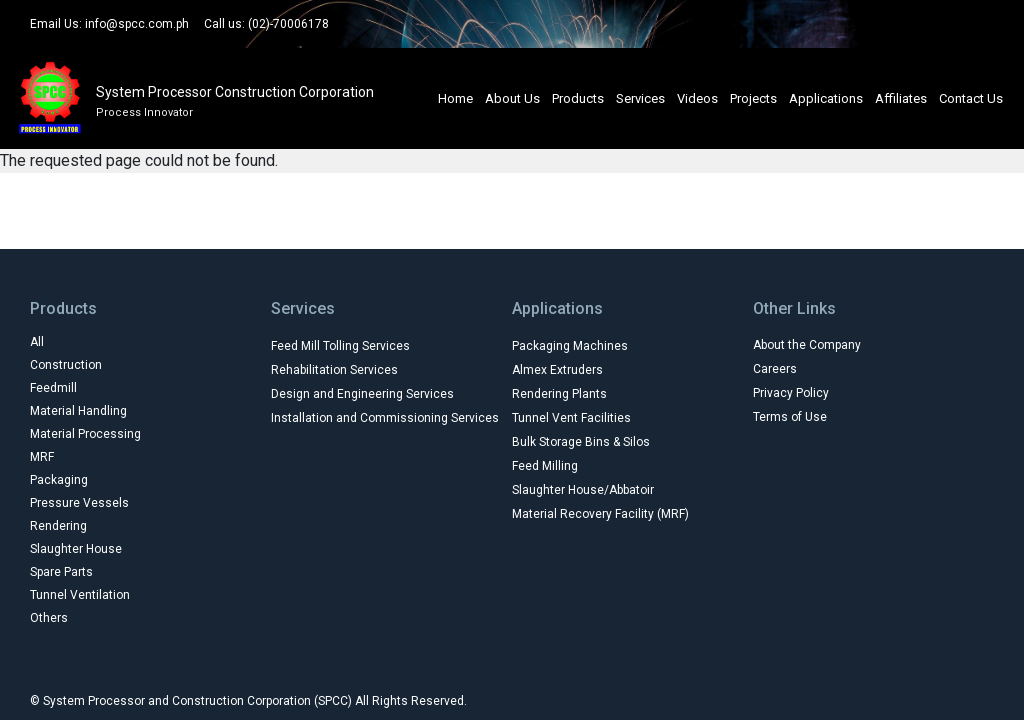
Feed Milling (545, 466)
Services (640, 98)
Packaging (59, 480)
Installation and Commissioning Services (385, 418)
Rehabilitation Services (334, 370)
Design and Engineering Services (362, 394)
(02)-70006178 (288, 24)
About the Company (807, 345)
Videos (697, 98)
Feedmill (53, 388)
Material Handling (78, 411)
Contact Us (971, 98)
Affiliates (901, 98)
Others (49, 618)
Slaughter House (76, 549)
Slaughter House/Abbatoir (583, 490)
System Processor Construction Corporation (235, 92)
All (37, 342)
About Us (512, 98)
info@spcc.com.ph (137, 24)
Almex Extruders (557, 370)
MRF (42, 457)
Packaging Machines (570, 346)
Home (455, 98)
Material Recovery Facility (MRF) (600, 514)
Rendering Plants (559, 394)
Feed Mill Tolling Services (340, 346)
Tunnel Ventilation (80, 595)
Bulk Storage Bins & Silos (581, 442)
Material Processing (85, 434)
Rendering (58, 526)
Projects (753, 98)
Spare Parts (61, 572)
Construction (66, 365)
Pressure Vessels (79, 503)
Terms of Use (790, 417)
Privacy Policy (791, 393)
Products (578, 98)
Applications (826, 98)
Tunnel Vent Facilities (571, 418)
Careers (775, 369)
